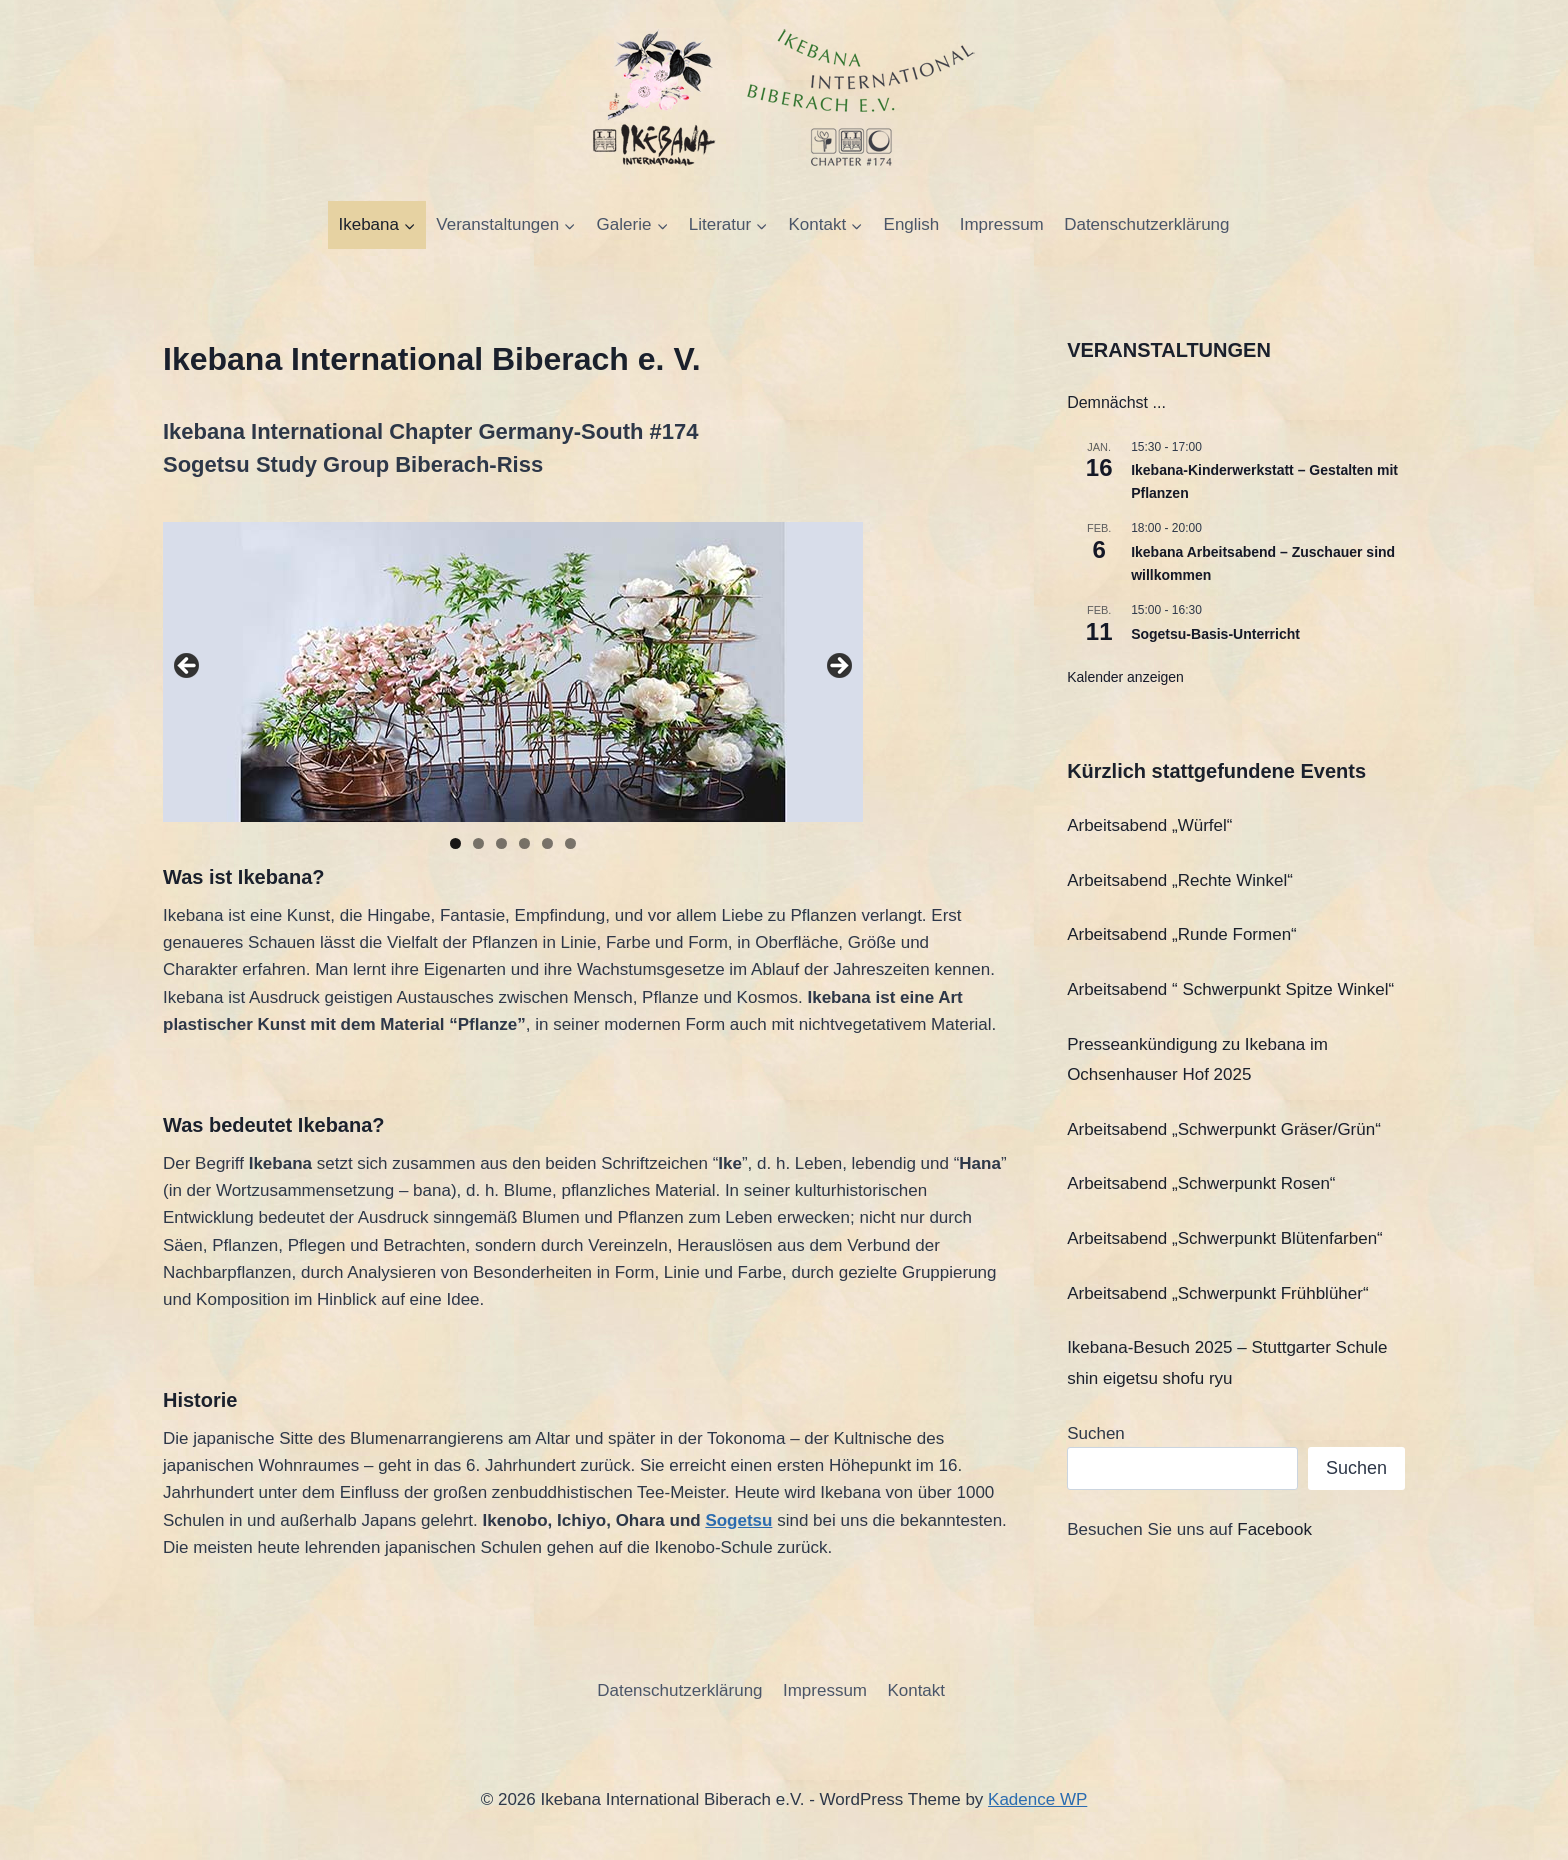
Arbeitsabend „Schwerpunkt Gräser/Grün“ (1224, 1129)
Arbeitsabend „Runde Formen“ (1182, 934)
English (912, 224)
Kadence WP (1037, 1799)
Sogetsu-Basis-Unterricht (1215, 634)
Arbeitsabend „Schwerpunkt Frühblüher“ (1217, 1293)
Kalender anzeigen (1125, 677)
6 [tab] (570, 843)
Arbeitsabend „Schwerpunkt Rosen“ (1201, 1183)
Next (838, 667)
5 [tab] (547, 843)
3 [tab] (501, 843)
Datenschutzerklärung (1146, 224)
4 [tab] (524, 843)
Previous (188, 667)
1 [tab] (455, 843)
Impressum (1002, 224)
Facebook (1274, 1529)
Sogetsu (738, 1520)
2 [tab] (478, 843)
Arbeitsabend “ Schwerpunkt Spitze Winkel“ (1230, 989)
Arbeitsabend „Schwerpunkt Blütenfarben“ (1225, 1238)
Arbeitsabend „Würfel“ (1149, 825)
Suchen (1096, 1433)
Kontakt (916, 1690)
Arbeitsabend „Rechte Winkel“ (1180, 880)
